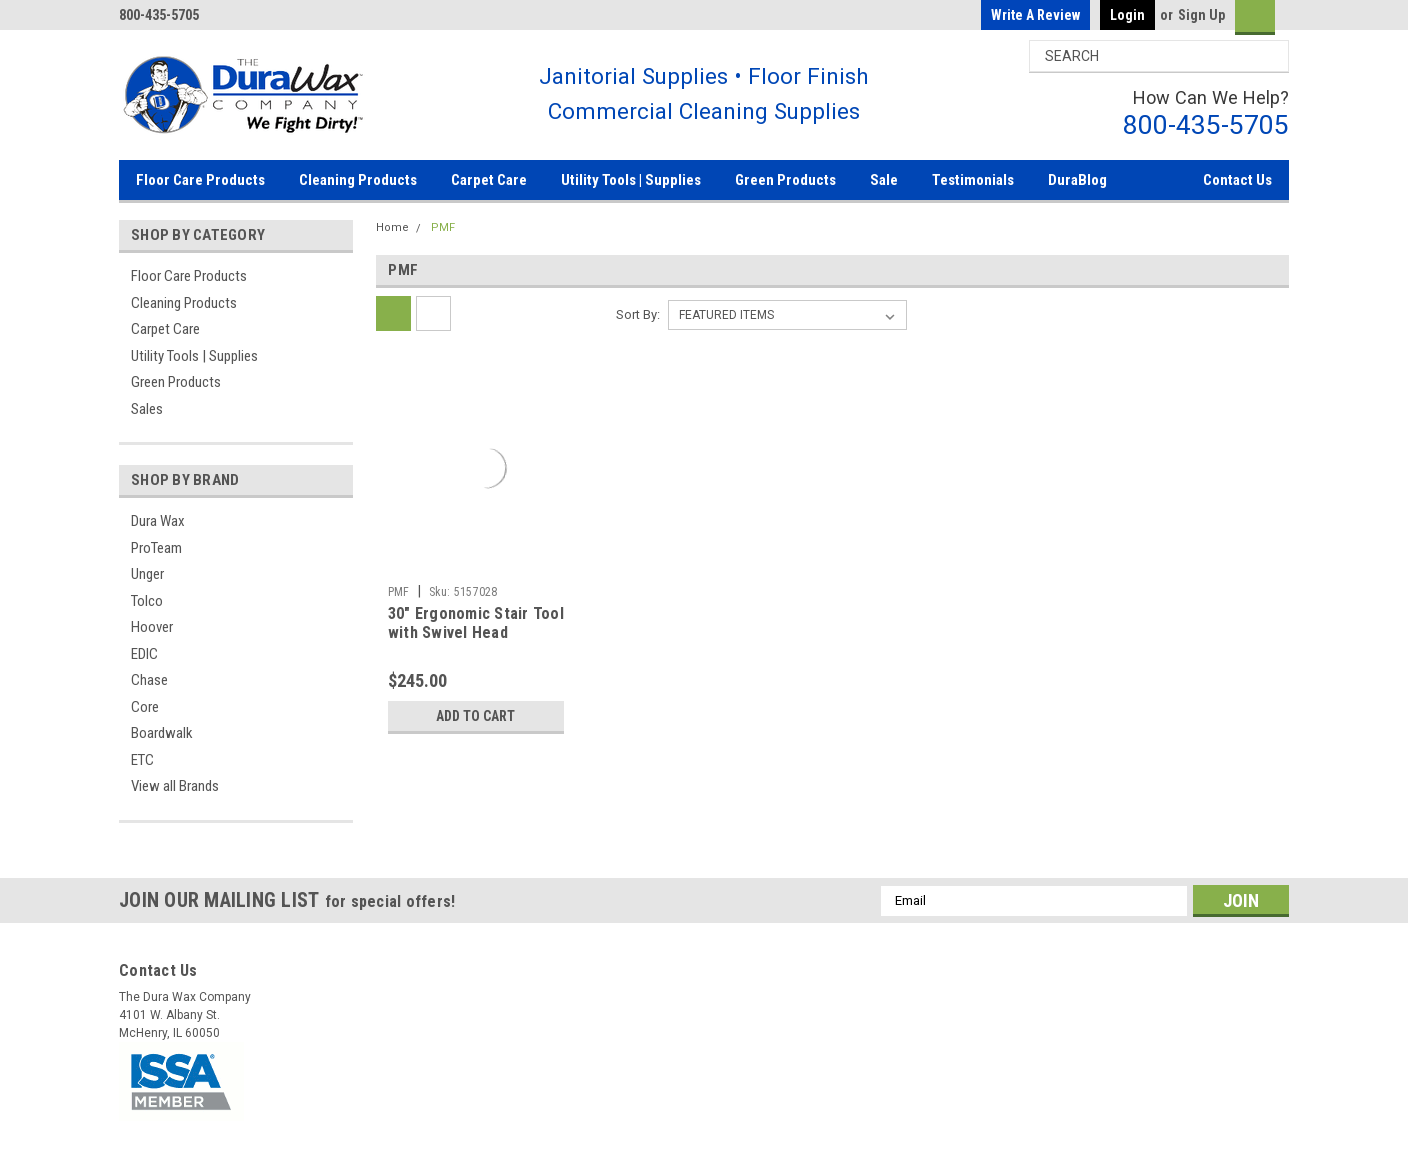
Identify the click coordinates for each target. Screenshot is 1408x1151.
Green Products (785, 180)
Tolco (147, 601)
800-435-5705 (1206, 124)
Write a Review (1035, 15)
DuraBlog (1077, 180)
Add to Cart (475, 716)
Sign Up (1201, 15)
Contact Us (1237, 180)
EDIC (144, 654)
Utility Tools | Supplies (631, 180)
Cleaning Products (358, 180)
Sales (147, 409)
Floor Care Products (200, 180)
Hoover (152, 627)
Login (1127, 15)
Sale (884, 180)
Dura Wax (158, 521)
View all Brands (175, 786)
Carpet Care (489, 180)
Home (392, 227)
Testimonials (973, 180)
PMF (443, 227)
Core (145, 707)
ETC (142, 760)
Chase (149, 680)
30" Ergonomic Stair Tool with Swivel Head (476, 623)
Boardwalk (162, 733)
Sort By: (638, 314)
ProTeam (156, 548)
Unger (147, 574)
